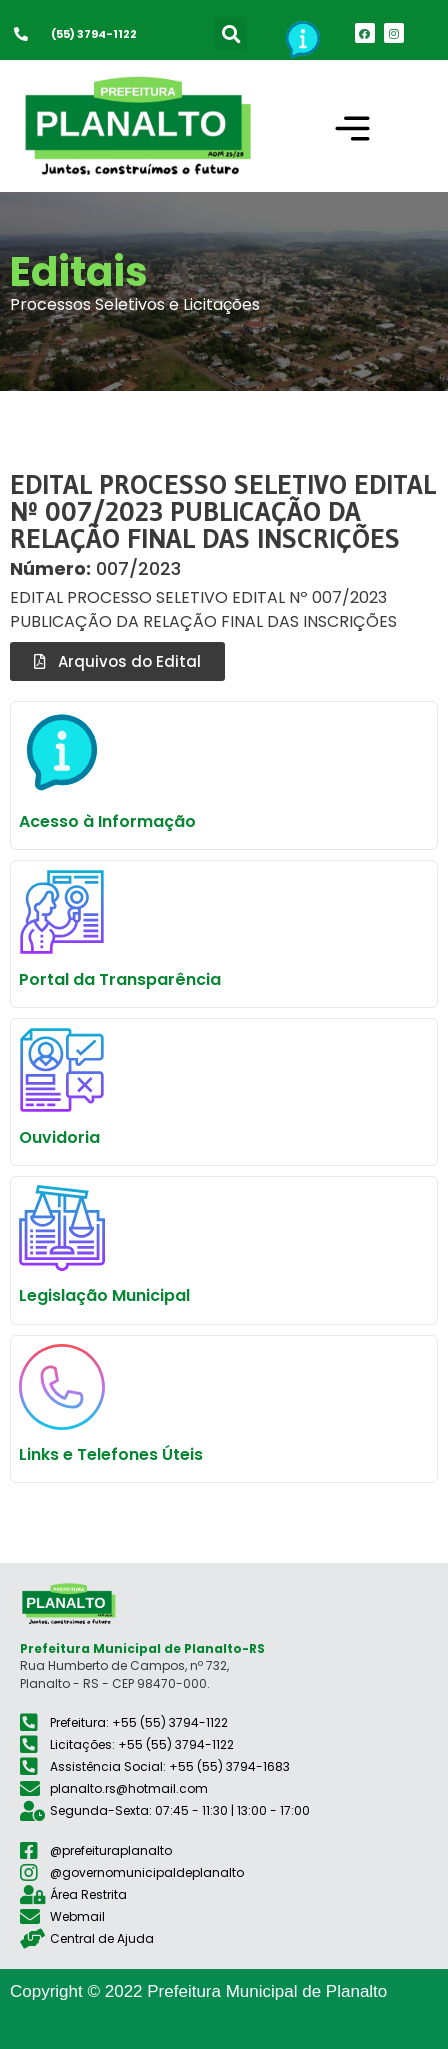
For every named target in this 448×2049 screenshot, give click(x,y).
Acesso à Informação (107, 821)
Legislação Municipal (104, 1295)
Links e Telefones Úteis (111, 1454)
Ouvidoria (59, 1137)
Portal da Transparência (120, 979)
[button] (230, 33)
